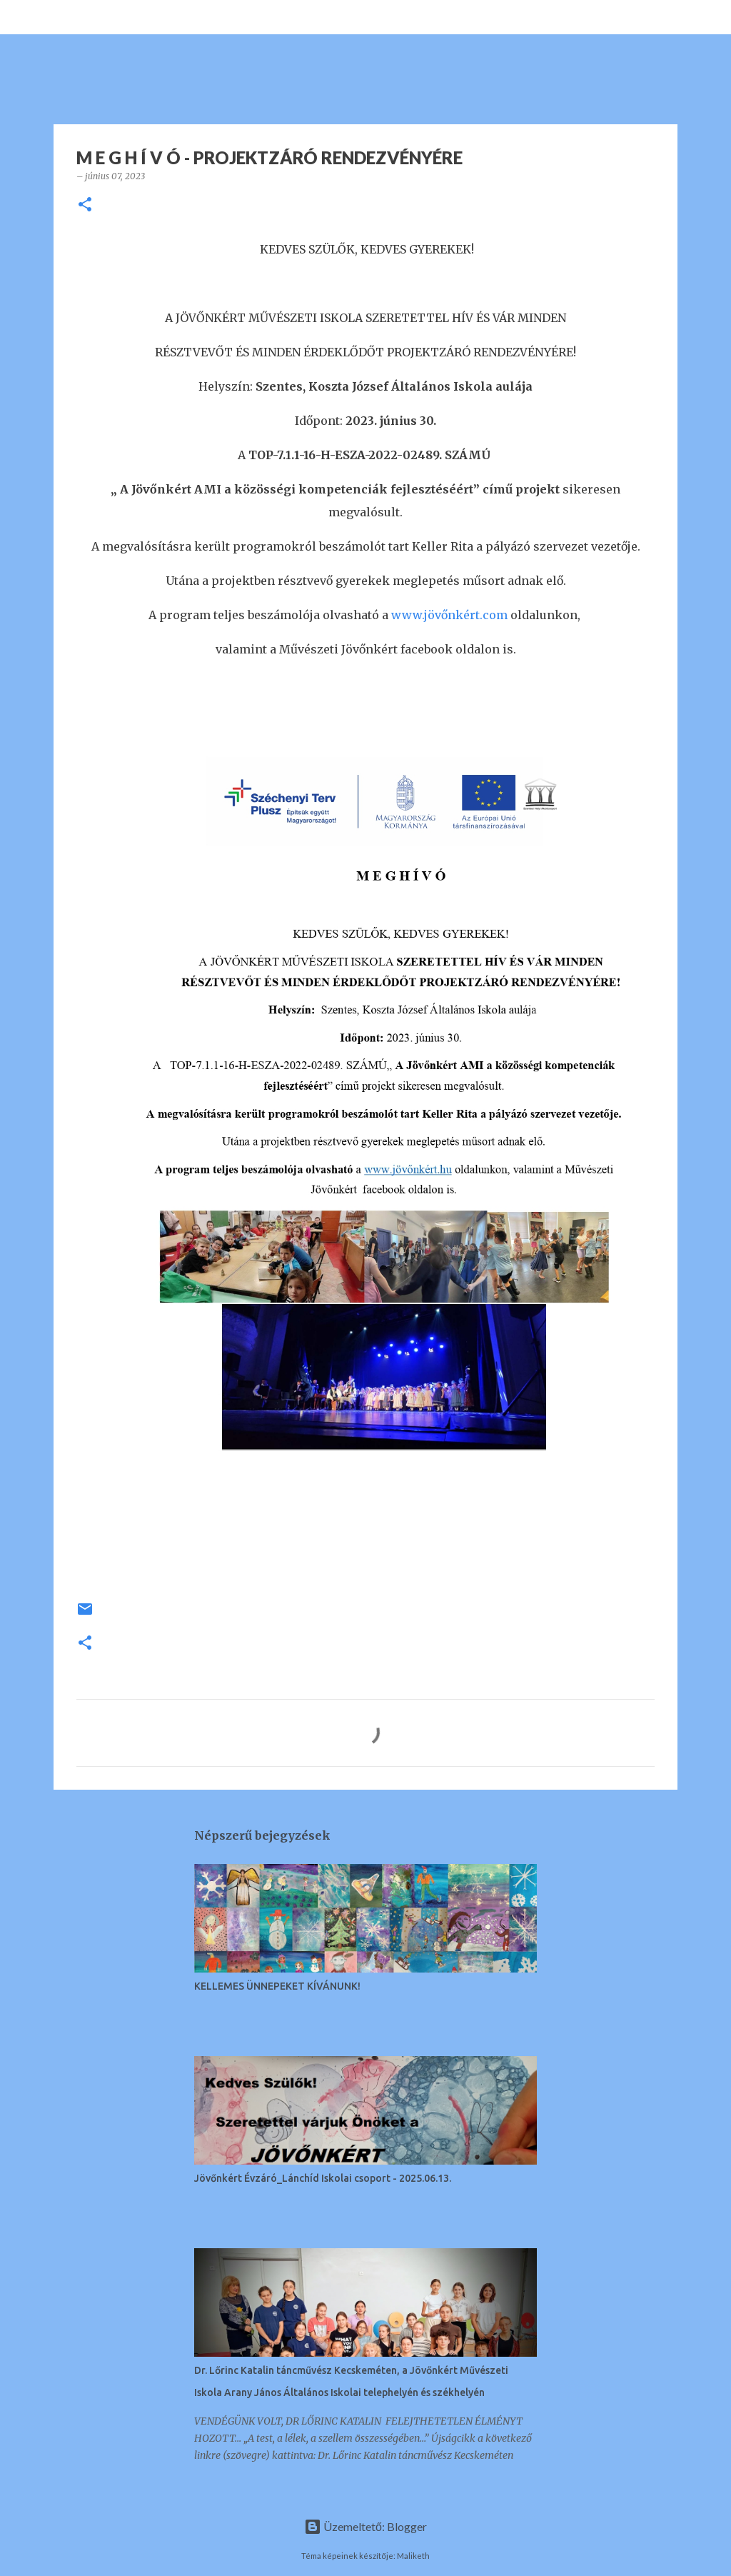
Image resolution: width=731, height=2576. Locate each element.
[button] (85, 205)
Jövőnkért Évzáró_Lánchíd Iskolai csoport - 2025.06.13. (322, 2178)
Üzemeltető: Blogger (365, 2526)
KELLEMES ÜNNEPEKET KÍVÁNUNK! (277, 1986)
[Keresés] (60, 17)
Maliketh (413, 2555)
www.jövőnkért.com (449, 615)
